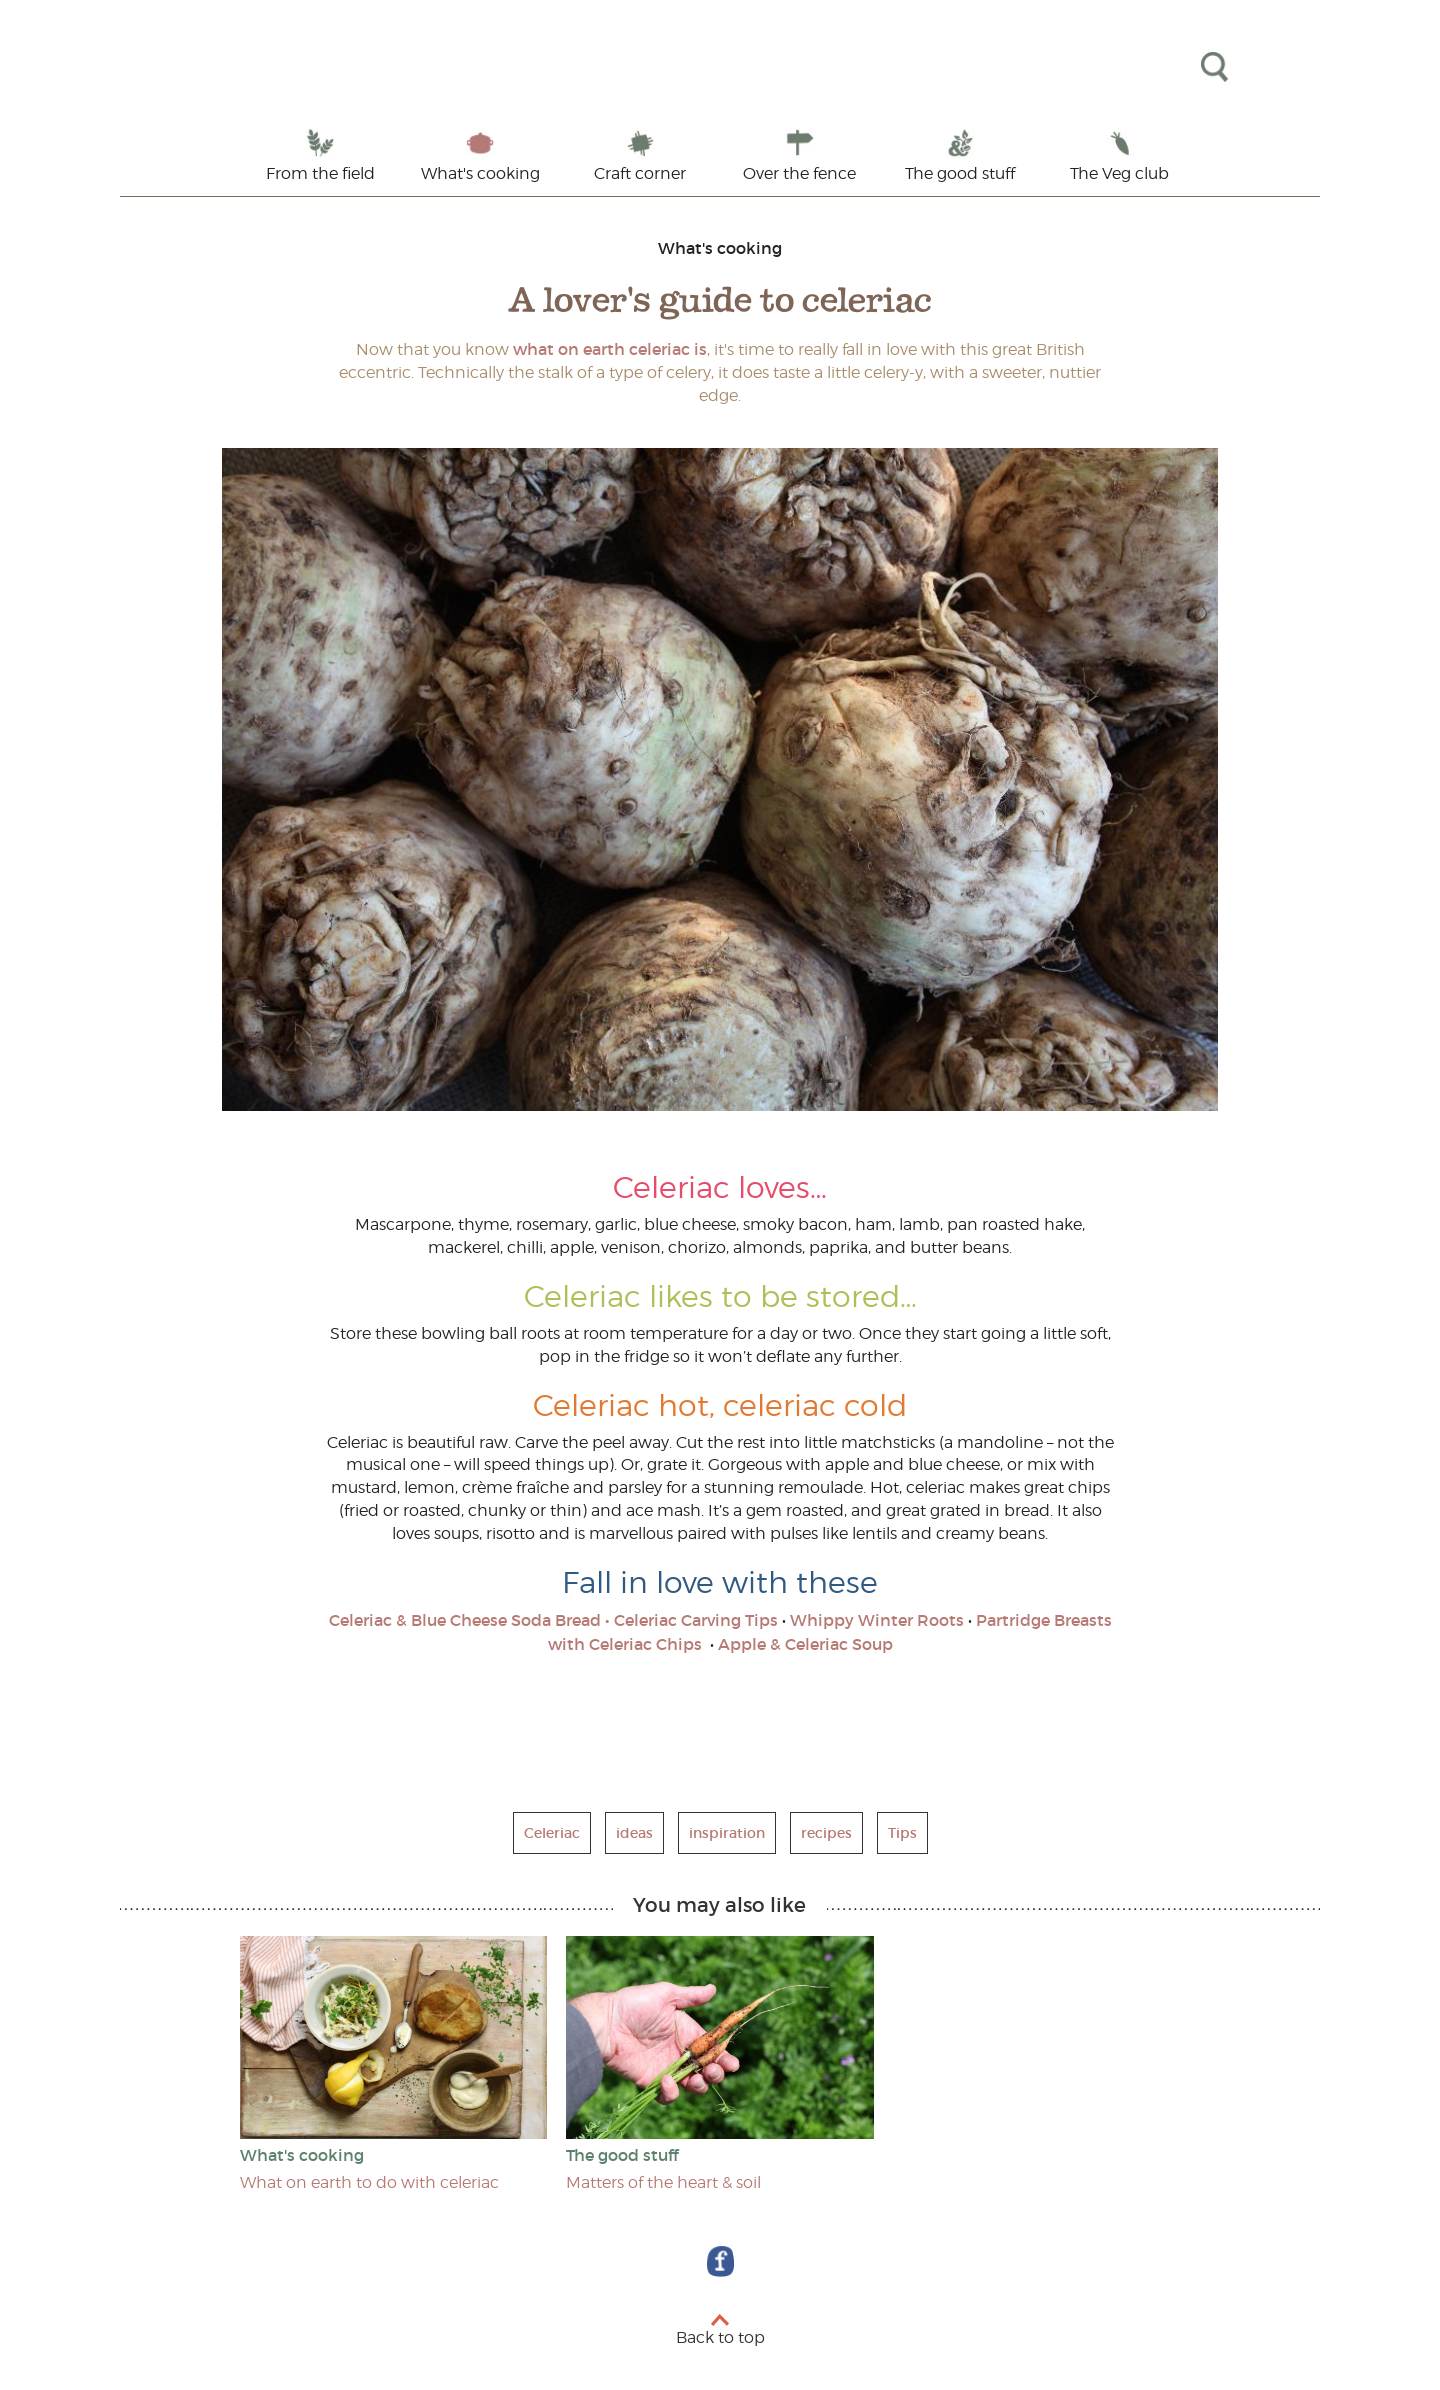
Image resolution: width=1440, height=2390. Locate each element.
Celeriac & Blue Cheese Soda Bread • (469, 1620)
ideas (634, 1833)
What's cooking (480, 173)
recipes (826, 1833)
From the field (320, 173)
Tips (902, 1833)
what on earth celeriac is (608, 349)
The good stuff (960, 173)
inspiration (727, 1833)
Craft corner (640, 173)
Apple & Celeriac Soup (803, 1644)
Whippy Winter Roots (877, 1620)
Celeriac (552, 1833)
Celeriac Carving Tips (696, 1620)
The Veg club (1119, 173)
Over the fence (799, 173)
